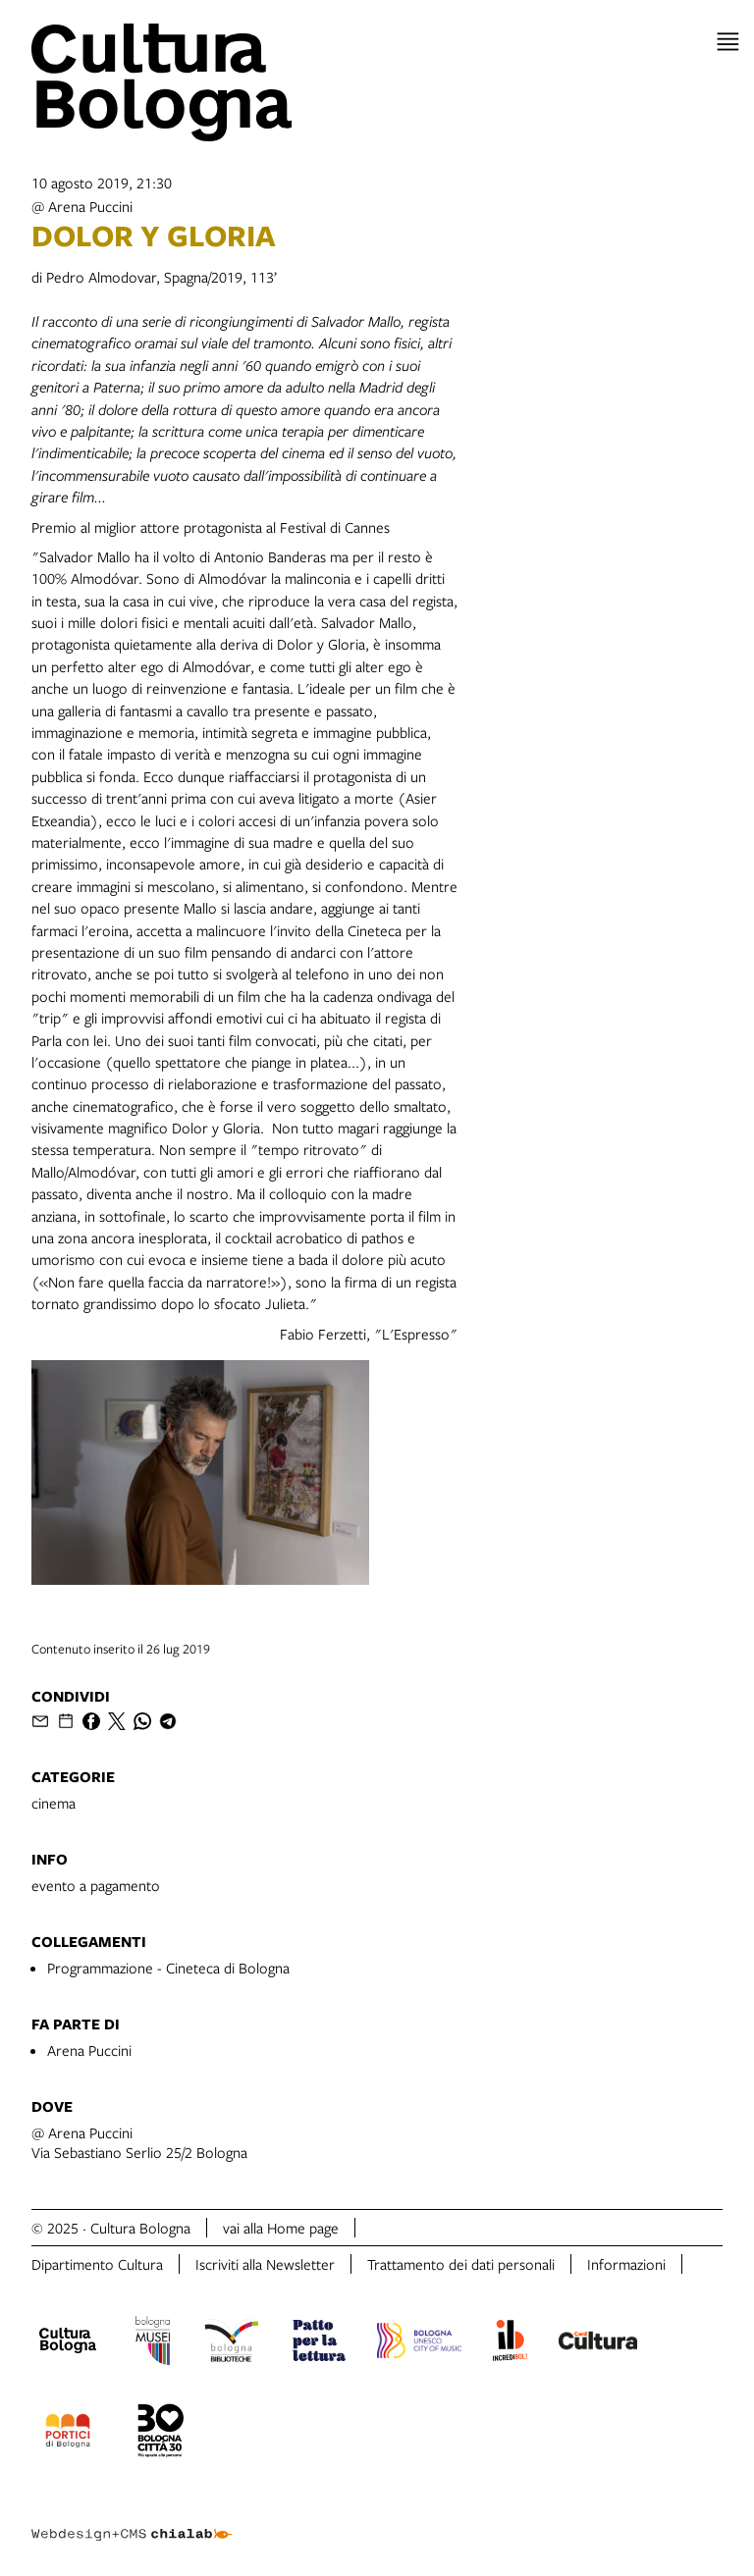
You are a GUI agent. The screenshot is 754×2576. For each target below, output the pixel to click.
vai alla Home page (281, 2227)
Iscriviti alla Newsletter (265, 2264)
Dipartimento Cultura (97, 2264)
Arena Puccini (89, 2050)
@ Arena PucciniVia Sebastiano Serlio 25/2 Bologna (139, 2142)
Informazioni (626, 2264)
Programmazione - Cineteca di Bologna (168, 1967)
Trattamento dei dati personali (461, 2264)
